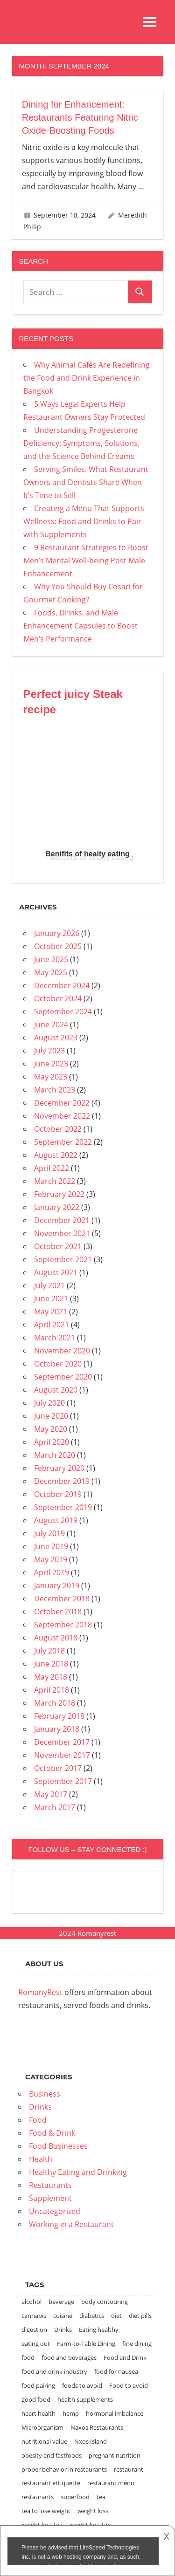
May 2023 (50, 1077)
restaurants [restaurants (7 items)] (37, 2497)
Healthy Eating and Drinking (78, 2172)
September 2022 (63, 1142)
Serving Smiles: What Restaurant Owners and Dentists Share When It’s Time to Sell (85, 482)
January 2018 (56, 1729)
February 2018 (59, 1716)
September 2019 (63, 1507)
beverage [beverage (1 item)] (61, 2301)
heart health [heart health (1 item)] (38, 2413)
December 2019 (62, 1481)
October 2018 (58, 1611)
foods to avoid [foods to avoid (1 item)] (82, 2385)
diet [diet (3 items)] (116, 2315)
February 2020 (59, 1468)
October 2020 (58, 1364)
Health (40, 2159)
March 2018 (54, 1703)
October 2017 (58, 1768)
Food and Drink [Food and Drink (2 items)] (125, 2357)
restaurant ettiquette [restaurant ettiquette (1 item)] (50, 2483)
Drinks (40, 2107)
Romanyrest (96, 1933)
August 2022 (55, 1155)
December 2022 (62, 1103)
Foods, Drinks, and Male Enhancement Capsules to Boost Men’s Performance (80, 626)
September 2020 (63, 1377)
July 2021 (49, 1285)
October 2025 (58, 946)
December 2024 (62, 985)
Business (44, 2094)
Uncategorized (54, 2211)
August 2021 (55, 1272)
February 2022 (59, 1194)
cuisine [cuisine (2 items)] (62, 2315)
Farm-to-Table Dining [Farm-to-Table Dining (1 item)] (86, 2343)
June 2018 (51, 1664)
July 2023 (49, 1050)
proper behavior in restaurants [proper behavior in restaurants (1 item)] (64, 2469)
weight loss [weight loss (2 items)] (92, 2511)
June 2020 (51, 1416)
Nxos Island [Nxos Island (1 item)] (90, 2441)
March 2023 (54, 1090)
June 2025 (51, 959)
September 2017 (63, 1781)
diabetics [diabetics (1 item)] (91, 2315)
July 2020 (49, 1403)
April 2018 (51, 1690)
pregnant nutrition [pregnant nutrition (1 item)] (114, 2455)
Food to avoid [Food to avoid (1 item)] (128, 2385)
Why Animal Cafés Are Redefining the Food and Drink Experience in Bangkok (86, 378)
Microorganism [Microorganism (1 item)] (42, 2427)
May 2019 (50, 1559)
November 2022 (62, 1116)
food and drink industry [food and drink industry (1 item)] (54, 2371)
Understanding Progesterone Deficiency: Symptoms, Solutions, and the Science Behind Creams (81, 443)
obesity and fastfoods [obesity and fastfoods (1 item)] (51, 2455)
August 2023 (55, 1037)
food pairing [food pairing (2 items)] (38, 2385)
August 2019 (55, 1520)
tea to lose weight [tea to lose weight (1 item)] (45, 2511)
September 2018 (63, 1624)
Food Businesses (58, 2146)
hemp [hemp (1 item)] (71, 2413)
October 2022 (58, 1129)
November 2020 (62, 1351)
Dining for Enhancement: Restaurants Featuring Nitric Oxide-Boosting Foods (80, 117)
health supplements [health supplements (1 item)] (85, 2399)
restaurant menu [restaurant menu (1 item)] (110, 2483)
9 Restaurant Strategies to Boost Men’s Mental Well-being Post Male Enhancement (85, 560)
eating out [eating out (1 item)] (35, 2343)
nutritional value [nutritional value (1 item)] (44, 2441)
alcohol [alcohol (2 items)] (31, 2301)
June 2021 (51, 1298)
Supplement (50, 2198)
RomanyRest (40, 1992)
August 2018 (55, 1638)
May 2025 (50, 972)
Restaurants (50, 2185)
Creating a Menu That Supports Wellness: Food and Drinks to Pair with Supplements (83, 521)
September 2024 (63, 1011)
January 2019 (56, 1585)
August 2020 (55, 1390)
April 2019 (51, 1572)
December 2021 (62, 1220)
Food (38, 2120)
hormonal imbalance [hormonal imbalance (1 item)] (114, 2413)
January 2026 (56, 933)
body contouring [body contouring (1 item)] (104, 2301)
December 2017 (62, 1742)
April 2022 (51, 1168)
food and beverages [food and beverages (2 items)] (69, 2357)
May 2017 (50, 1794)
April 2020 (51, 1442)
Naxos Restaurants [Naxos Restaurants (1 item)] (96, 2427)
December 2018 (62, 1598)
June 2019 (51, 1546)
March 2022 (54, 1181)
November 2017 (62, 1755)
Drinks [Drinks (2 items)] (63, 2329)
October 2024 (58, 998)
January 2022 (56, 1207)
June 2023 (51, 1064)
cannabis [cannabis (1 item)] (33, 2315)
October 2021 (58, 1246)
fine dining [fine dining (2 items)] (137, 2343)
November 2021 (62, 1233)
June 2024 (51, 1024)
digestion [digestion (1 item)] (34, 2329)
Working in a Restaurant (71, 2224)
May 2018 (50, 1677)
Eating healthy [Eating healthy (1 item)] (99, 2329)
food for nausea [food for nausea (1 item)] (116, 2371)
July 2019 (49, 1533)
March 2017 (54, 1807)
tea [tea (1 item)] (101, 2497)
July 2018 (49, 1651)
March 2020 (54, 1455)
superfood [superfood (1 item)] (75, 2497)
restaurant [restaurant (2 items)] (128, 2469)
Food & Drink (52, 2133)
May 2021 (50, 1311)
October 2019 (58, 1494)
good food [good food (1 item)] (35, 2399)
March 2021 (54, 1337)
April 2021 (51, 1324)
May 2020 (50, 1429)
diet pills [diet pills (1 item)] (140, 2315)
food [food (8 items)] (28, 2357)
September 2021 (63, 1259)
